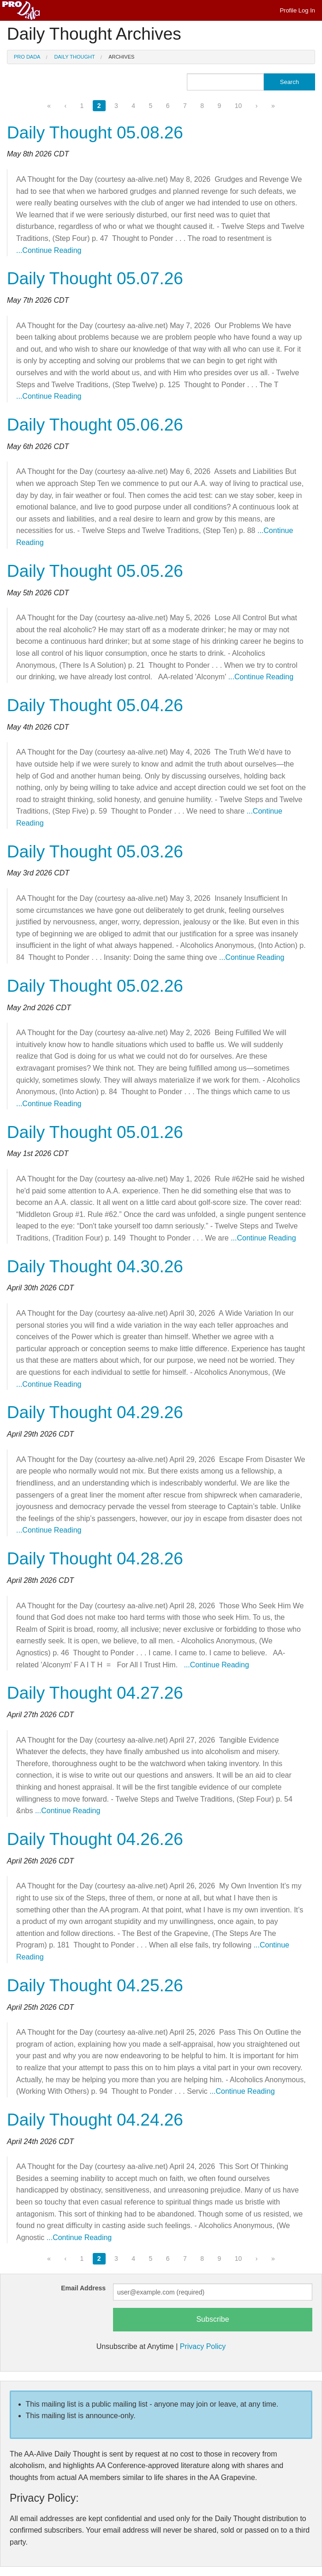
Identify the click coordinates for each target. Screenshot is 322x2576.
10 (238, 105)
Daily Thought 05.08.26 (95, 132)
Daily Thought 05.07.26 (95, 278)
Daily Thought (74, 57)
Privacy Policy (203, 2346)
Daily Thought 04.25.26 (95, 1985)
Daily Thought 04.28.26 (95, 1558)
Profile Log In (297, 10)
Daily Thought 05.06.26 (95, 424)
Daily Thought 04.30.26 (95, 1266)
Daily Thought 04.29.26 (95, 1412)
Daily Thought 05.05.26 (95, 571)
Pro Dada (27, 57)
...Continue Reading (48, 250)
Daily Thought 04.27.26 (95, 1692)
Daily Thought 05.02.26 (95, 985)
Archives (121, 57)
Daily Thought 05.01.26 (95, 1132)
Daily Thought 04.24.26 (95, 2119)
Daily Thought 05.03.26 (95, 851)
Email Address (83, 2288)
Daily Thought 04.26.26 (95, 1839)
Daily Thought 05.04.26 (95, 705)
